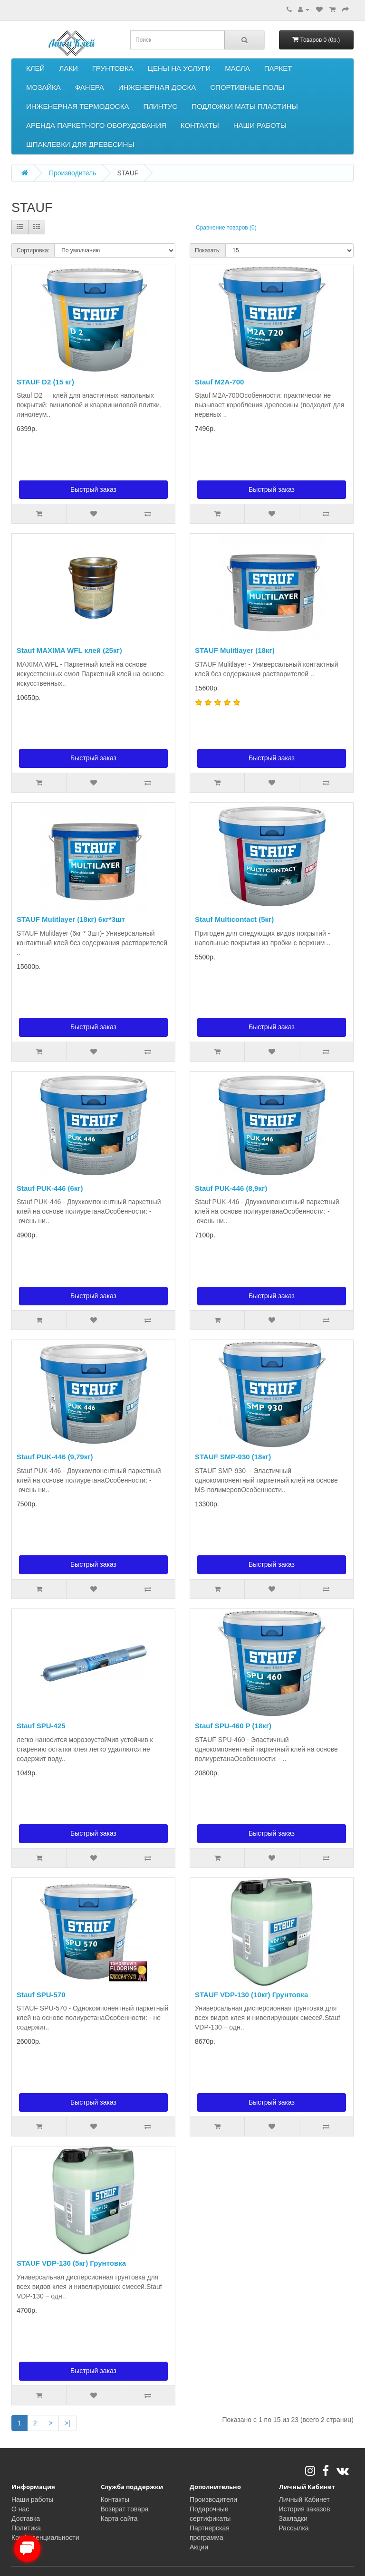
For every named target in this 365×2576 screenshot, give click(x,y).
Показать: (208, 250)
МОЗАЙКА (43, 87)
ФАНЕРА (89, 87)
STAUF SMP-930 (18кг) (233, 1457)
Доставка (25, 2518)
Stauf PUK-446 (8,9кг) (231, 1188)
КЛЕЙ (35, 68)
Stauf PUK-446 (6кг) (50, 1188)
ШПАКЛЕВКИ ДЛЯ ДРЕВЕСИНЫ (80, 144)
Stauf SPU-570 (41, 1995)
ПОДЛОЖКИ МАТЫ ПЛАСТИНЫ (245, 106)
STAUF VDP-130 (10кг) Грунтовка (251, 1995)
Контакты (115, 2499)
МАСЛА (237, 68)
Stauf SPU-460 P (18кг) (233, 1726)
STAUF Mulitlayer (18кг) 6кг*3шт (71, 919)
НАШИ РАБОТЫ (260, 125)
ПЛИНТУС (160, 106)
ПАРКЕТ (278, 68)
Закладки (293, 2518)
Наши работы (32, 2499)
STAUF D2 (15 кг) (45, 382)
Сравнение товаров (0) (226, 227)
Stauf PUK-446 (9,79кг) (55, 1457)
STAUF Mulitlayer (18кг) (235, 650)
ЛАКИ (68, 68)
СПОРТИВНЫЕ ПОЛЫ (247, 87)
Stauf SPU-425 (41, 1726)
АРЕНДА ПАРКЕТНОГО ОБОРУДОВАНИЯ (96, 125)
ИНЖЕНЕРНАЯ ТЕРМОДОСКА (77, 106)
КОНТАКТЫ (200, 125)
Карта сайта (119, 2518)
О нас (20, 2509)
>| (67, 2423)
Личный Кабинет (304, 2499)
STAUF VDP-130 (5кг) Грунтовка (71, 2263)
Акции (199, 2547)
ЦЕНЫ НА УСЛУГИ (179, 68)
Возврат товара (125, 2509)
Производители (213, 2499)
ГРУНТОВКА (113, 68)
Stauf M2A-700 (219, 382)
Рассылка (294, 2528)
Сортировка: (33, 250)
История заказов (304, 2509)
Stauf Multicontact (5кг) (234, 919)
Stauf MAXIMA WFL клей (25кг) (69, 650)
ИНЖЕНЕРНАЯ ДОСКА (157, 87)
